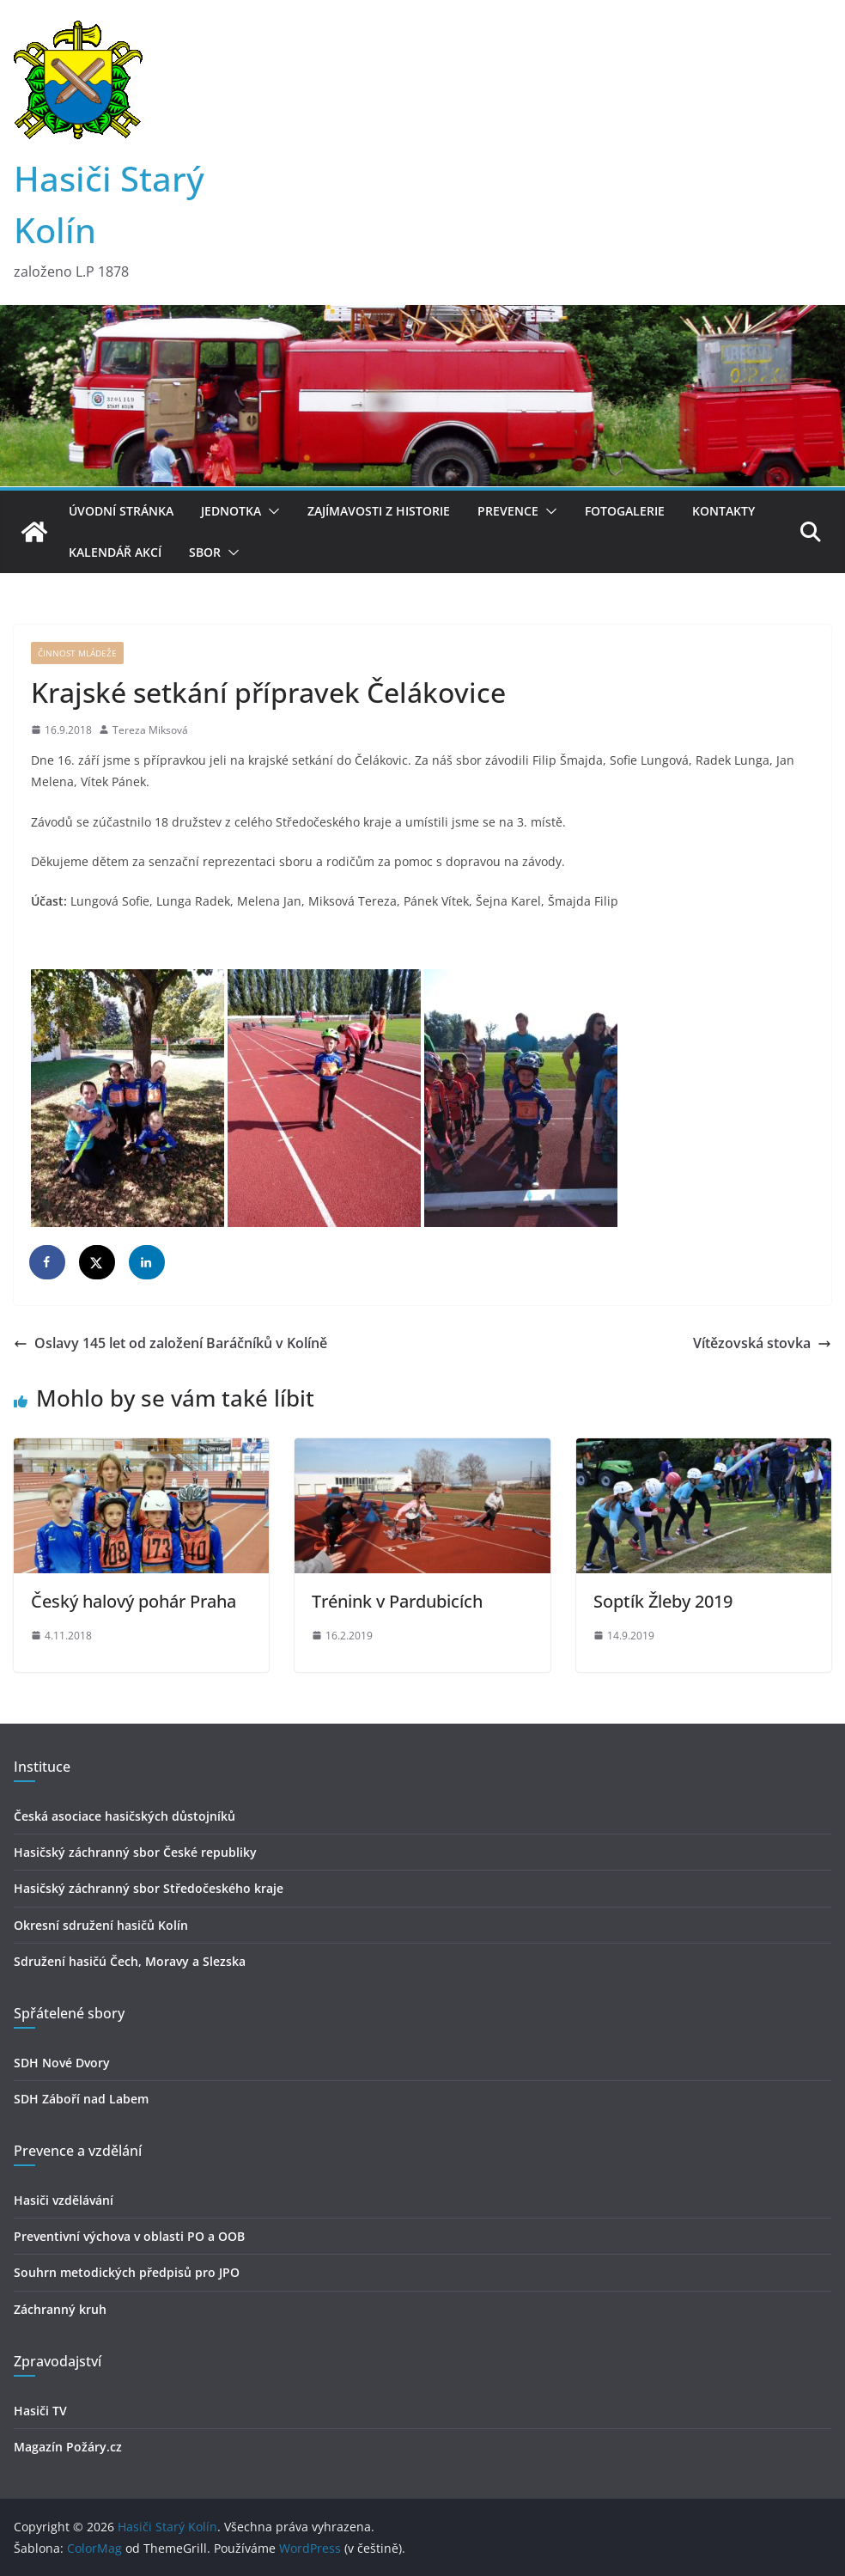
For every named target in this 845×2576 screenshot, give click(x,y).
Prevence (507, 511)
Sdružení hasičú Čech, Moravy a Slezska (130, 1961)
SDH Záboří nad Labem (81, 2099)
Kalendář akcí (115, 552)
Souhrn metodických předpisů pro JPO (127, 2272)
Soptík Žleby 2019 (663, 1601)
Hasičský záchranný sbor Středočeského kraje (148, 1888)
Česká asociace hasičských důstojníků (124, 1816)
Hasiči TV (40, 2410)
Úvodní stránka (121, 511)
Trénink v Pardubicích (397, 1601)
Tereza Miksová (150, 730)
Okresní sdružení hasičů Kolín (101, 1925)
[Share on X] (98, 1262)
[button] (270, 511)
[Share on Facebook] (48, 1262)
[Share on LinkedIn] (148, 1262)
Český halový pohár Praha (133, 1601)
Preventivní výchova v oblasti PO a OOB (129, 2236)
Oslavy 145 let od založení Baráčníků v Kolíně (170, 1343)
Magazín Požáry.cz (68, 2447)
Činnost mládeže (77, 653)
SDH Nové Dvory (62, 2062)
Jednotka (231, 511)
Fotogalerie (625, 511)
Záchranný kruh (60, 2309)
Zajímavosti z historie (378, 511)
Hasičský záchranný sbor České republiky (135, 1852)
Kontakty (723, 511)
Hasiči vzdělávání (63, 2200)
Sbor (205, 552)
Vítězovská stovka (762, 1343)
